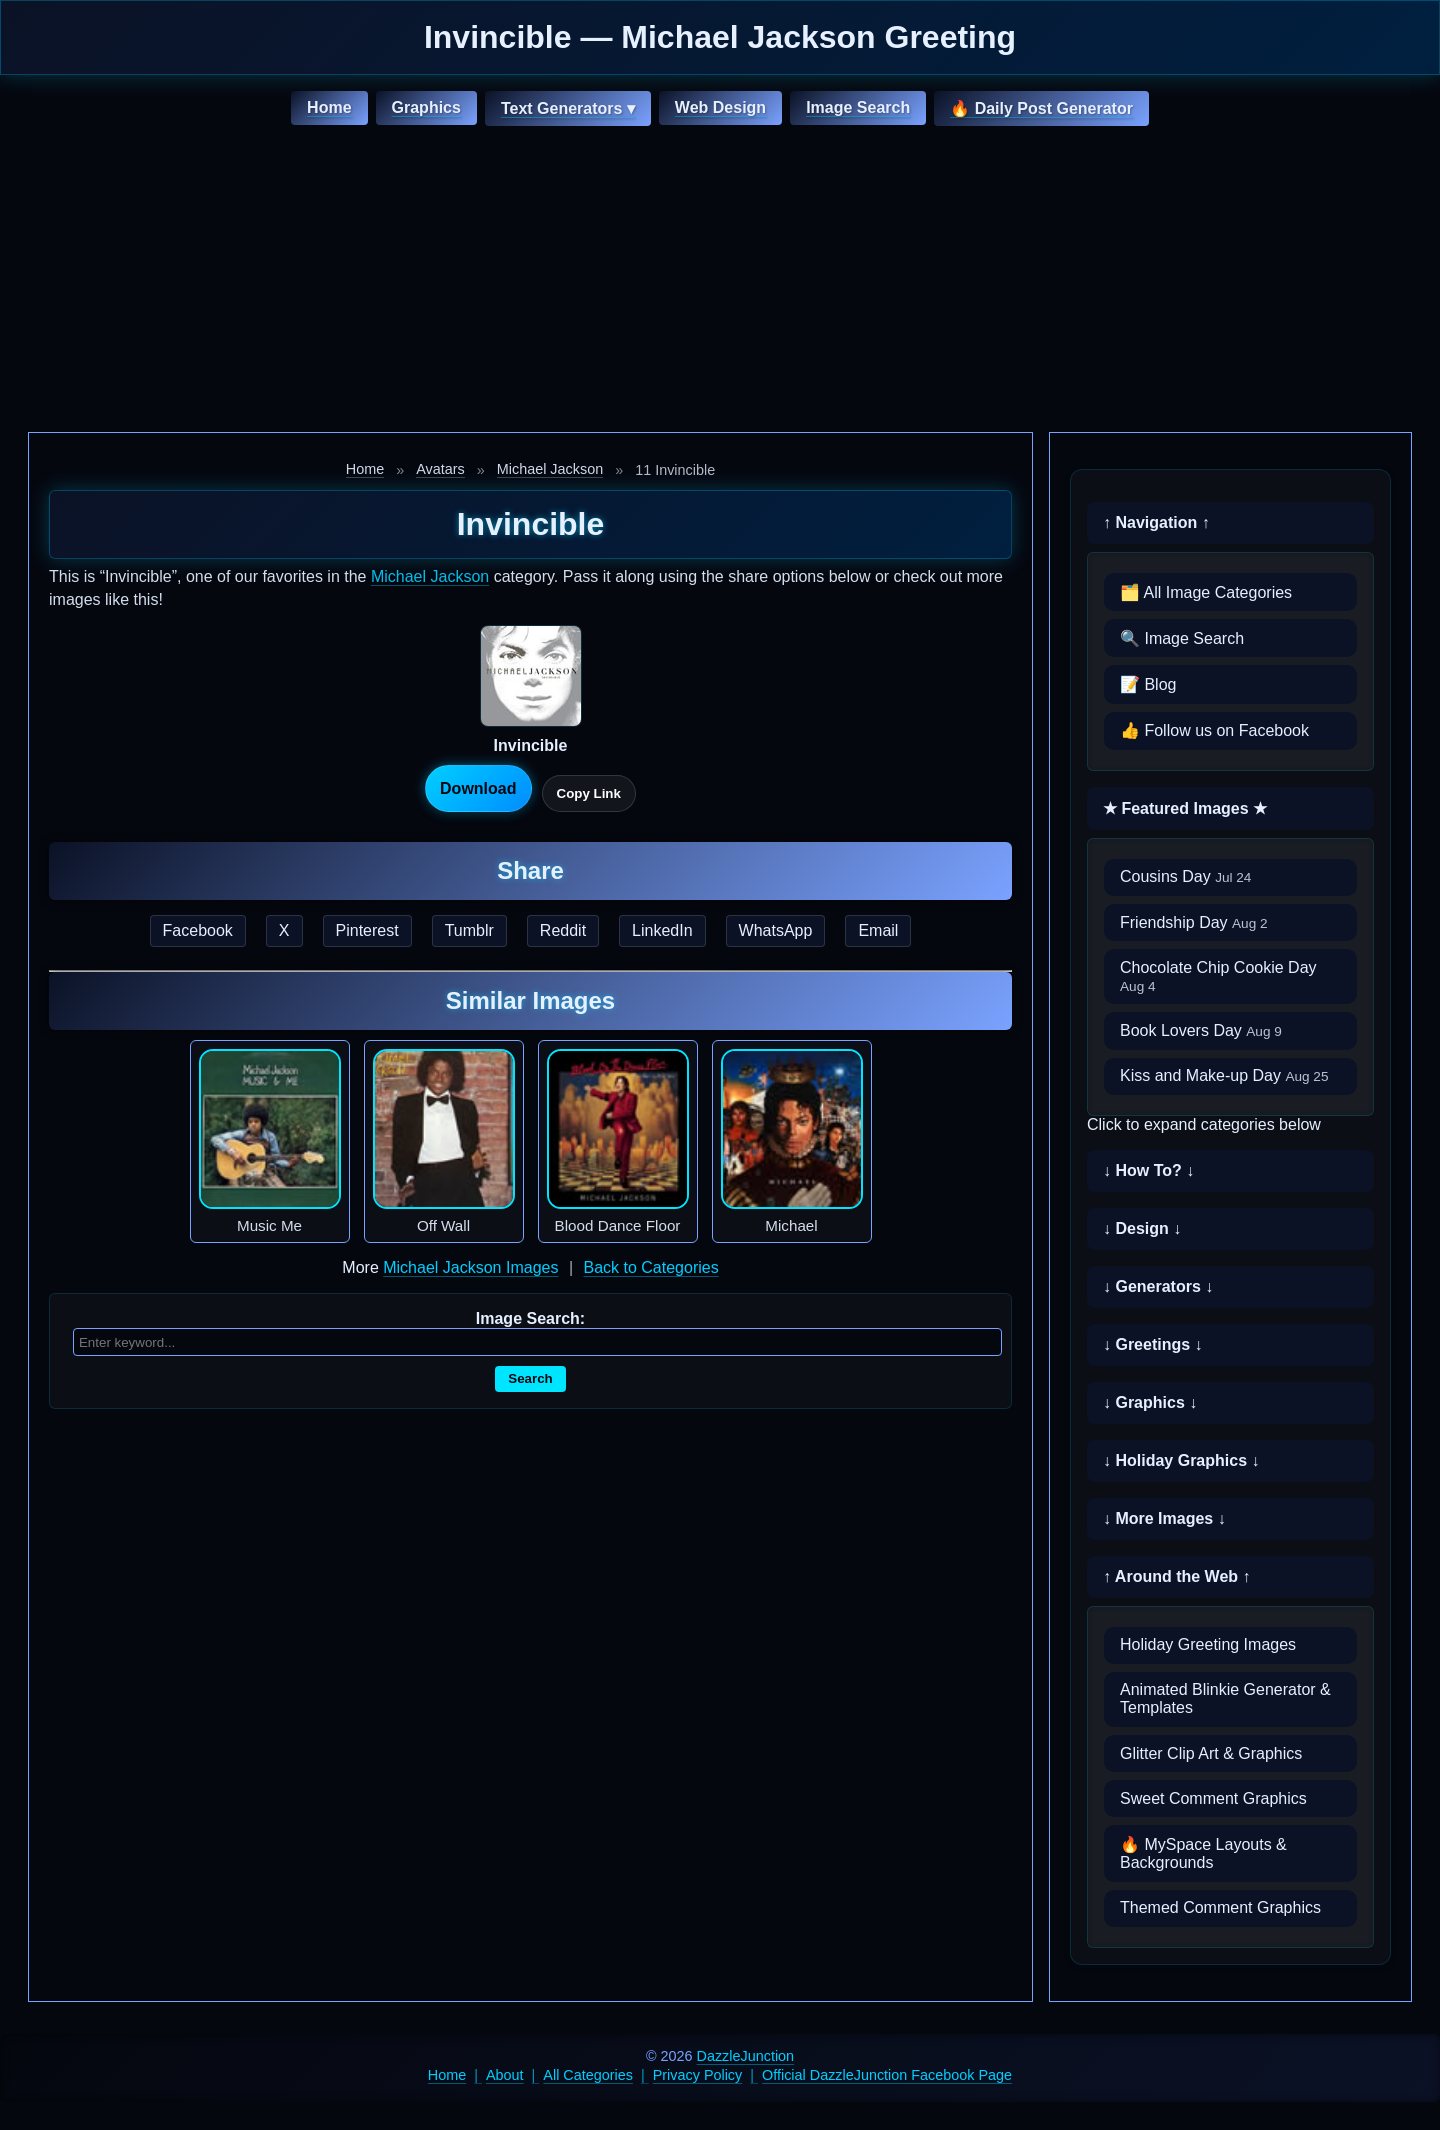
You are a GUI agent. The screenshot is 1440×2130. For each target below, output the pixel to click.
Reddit (563, 930)
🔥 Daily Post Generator (1041, 108)
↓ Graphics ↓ (1150, 1402)
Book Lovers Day (1201, 1030)
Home (329, 107)
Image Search (858, 107)
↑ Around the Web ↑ (1177, 1576)
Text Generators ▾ (568, 108)
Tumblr (469, 930)
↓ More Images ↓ (1164, 1518)
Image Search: (530, 1318)
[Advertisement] (720, 282)
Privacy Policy (698, 2075)
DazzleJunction (746, 2056)
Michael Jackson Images (470, 1267)
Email (878, 930)
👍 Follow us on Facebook (1214, 730)
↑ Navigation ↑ (1156, 522)
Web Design (720, 107)
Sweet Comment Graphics (1213, 1798)
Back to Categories (650, 1267)
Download (478, 788)
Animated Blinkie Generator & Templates (1225, 1698)
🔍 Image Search (1182, 638)
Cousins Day (1185, 876)
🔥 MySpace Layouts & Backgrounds (1203, 1853)
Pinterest (367, 930)
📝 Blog (1148, 684)
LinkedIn (662, 930)
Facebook (198, 930)
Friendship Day (1194, 922)
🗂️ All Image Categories (1206, 592)
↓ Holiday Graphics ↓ (1181, 1460)
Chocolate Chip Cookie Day (1218, 976)
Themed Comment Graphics (1220, 1907)
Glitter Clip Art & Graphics (1211, 1753)
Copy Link (589, 793)
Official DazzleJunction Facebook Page (887, 2075)
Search (530, 1378)
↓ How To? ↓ (1148, 1170)
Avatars (440, 469)
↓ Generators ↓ (1158, 1286)
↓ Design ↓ (1142, 1228)
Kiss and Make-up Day (1224, 1075)
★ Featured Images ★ (1185, 808)
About (505, 2075)
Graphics (426, 107)
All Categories (588, 2075)
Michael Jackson (550, 469)
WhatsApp (776, 930)
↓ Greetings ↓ (1153, 1344)
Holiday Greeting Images (1208, 1644)
